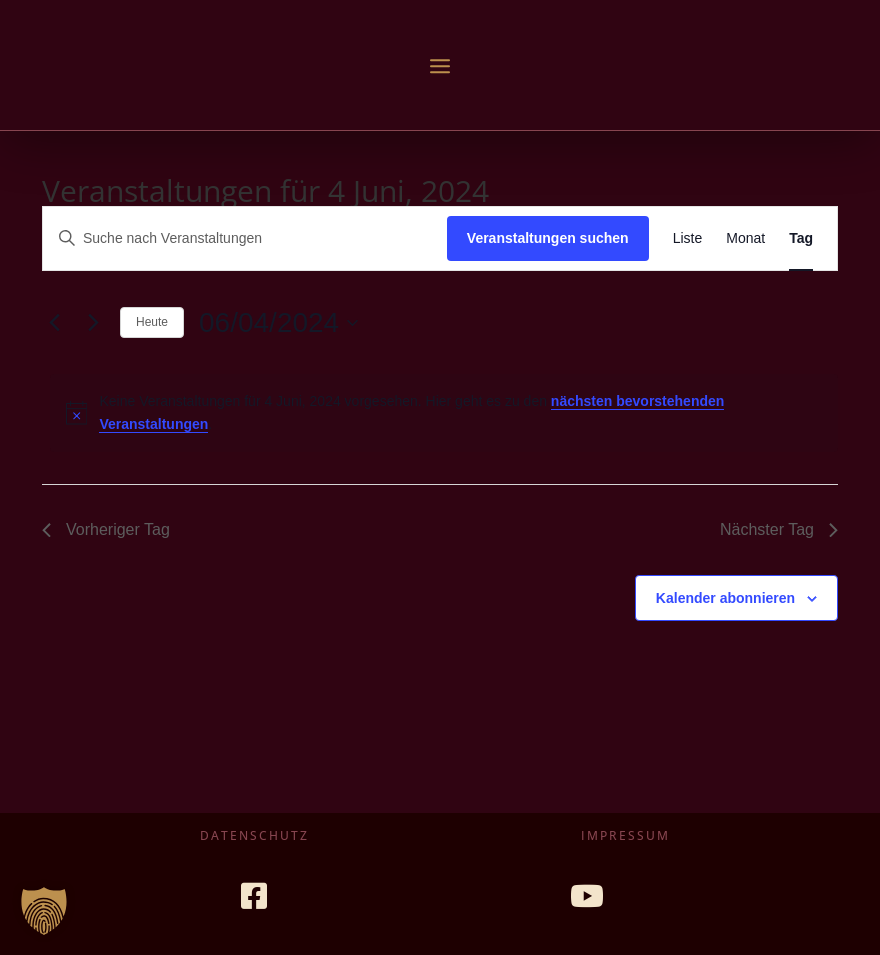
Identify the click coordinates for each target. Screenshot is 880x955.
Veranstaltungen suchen (548, 238)
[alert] (444, 412)
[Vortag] (54, 323)
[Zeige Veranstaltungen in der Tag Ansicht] (801, 238)
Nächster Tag (779, 529)
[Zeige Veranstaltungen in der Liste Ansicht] (688, 238)
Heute (152, 322)
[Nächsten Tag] (93, 323)
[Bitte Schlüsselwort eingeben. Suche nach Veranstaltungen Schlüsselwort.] (245, 238)
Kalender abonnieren (725, 598)
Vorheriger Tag (106, 529)
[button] (44, 911)
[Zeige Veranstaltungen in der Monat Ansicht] (745, 238)
